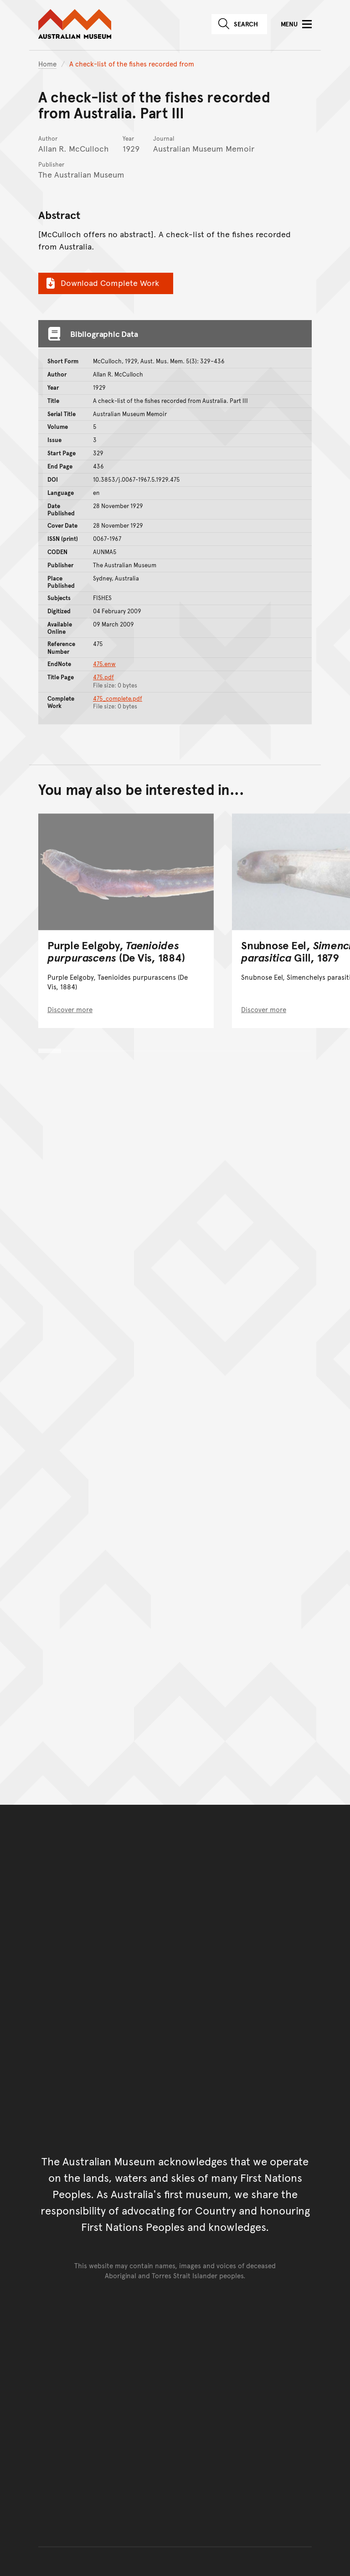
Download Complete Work (101, 283)
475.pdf (103, 677)
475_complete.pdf (117, 698)
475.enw (104, 664)
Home (47, 63)
